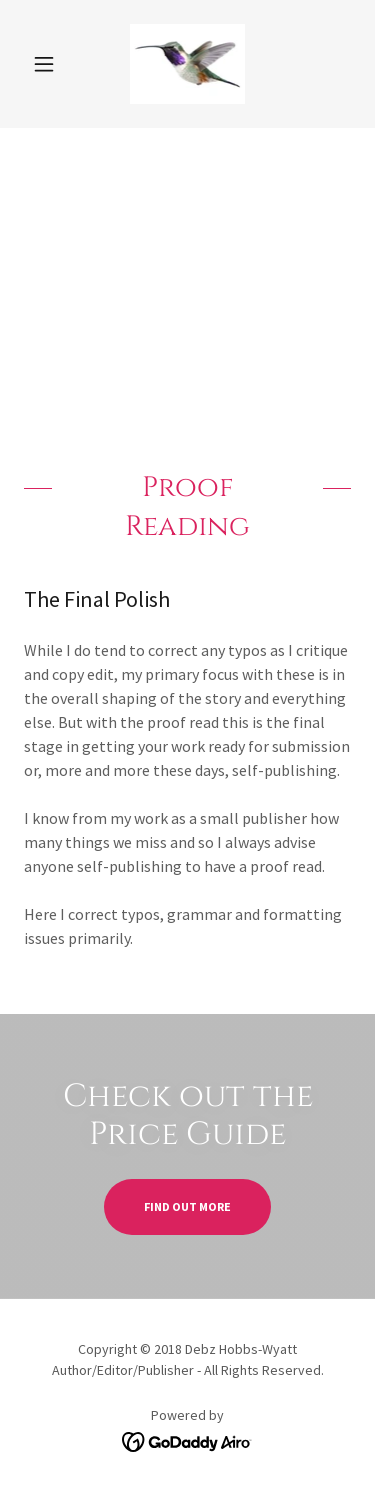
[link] (188, 64)
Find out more (187, 1206)
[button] (48, 64)
